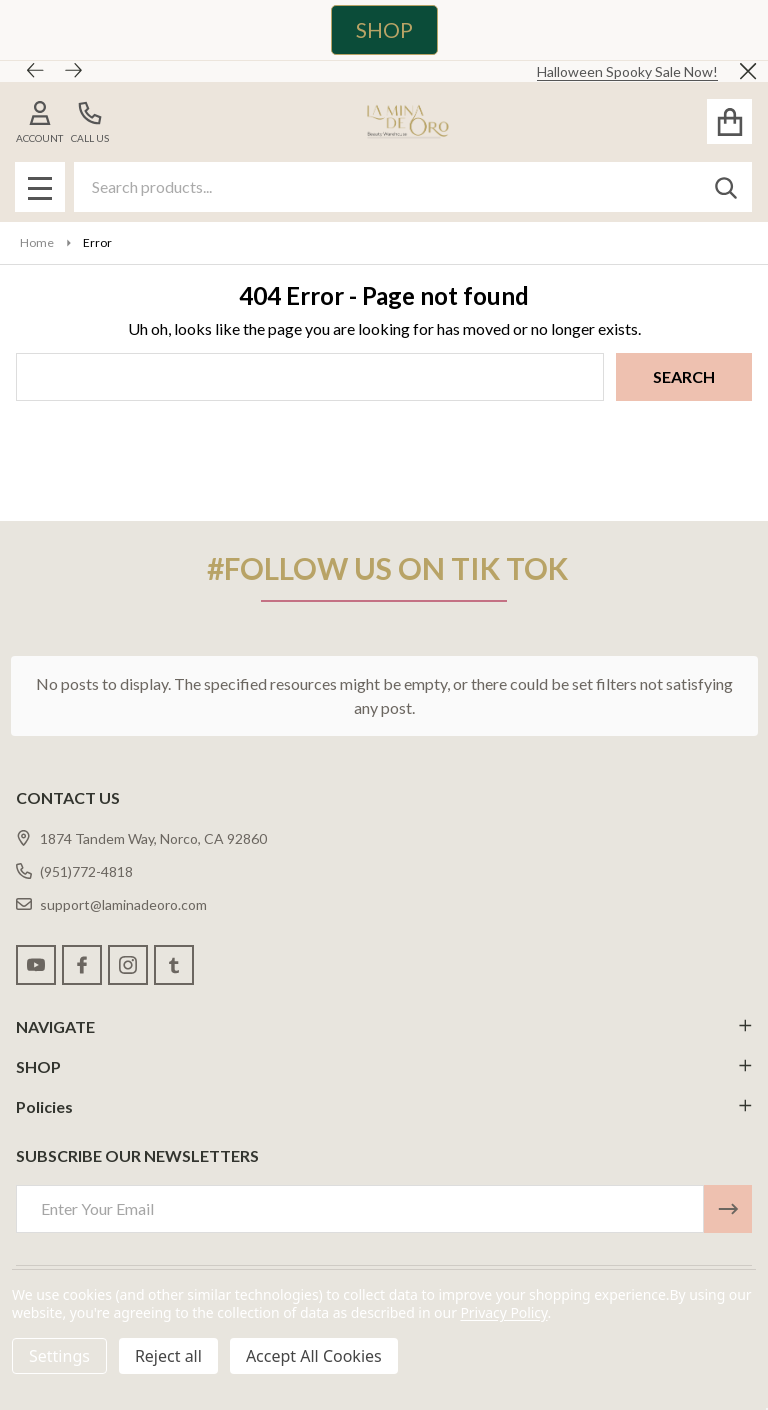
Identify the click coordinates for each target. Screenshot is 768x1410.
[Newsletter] (728, 1209)
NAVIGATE (384, 1026)
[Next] (74, 71)
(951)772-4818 (74, 871)
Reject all (168, 1356)
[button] (374, 30)
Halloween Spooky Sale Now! (627, 71)
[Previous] (36, 71)
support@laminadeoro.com (111, 904)
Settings (59, 1356)
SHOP (384, 29)
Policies (384, 1106)
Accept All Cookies (314, 1356)
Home (37, 242)
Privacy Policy (503, 1312)
